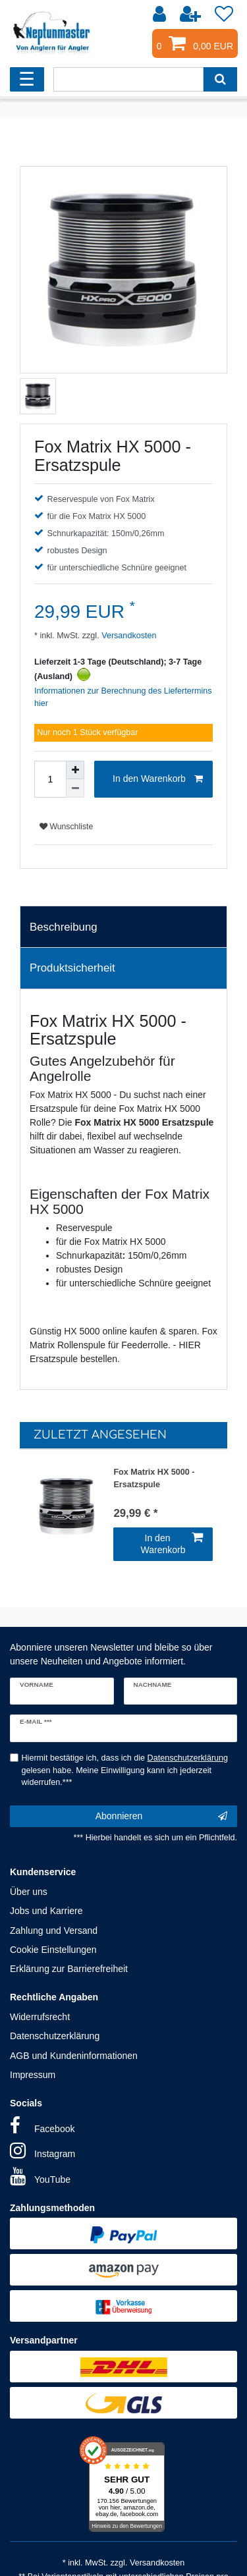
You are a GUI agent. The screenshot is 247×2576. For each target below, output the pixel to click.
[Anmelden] (160, 14)
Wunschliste (66, 826)
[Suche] (220, 79)
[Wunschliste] (224, 14)
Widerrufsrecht (40, 2017)
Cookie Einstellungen (53, 1949)
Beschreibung (63, 927)
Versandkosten (128, 635)
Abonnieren (161, 1816)
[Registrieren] (191, 14)
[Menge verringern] (75, 788)
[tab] (123, 927)
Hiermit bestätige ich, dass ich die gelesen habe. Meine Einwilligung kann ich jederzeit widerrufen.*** (125, 1770)
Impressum (32, 2074)
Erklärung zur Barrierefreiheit (69, 1968)
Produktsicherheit (72, 968)
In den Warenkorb (158, 779)
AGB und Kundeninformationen (74, 2055)
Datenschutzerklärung (54, 2036)
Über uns (28, 1891)
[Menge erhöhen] (75, 770)
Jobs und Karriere (46, 1910)
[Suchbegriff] (128, 79)
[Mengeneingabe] (50, 779)
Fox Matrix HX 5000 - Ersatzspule (153, 1478)
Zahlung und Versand (53, 1930)
